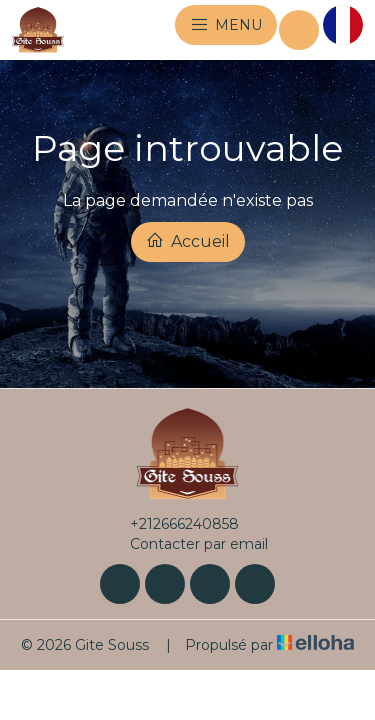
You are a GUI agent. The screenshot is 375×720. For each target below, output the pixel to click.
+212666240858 (173, 524)
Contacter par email (187, 544)
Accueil (188, 241)
